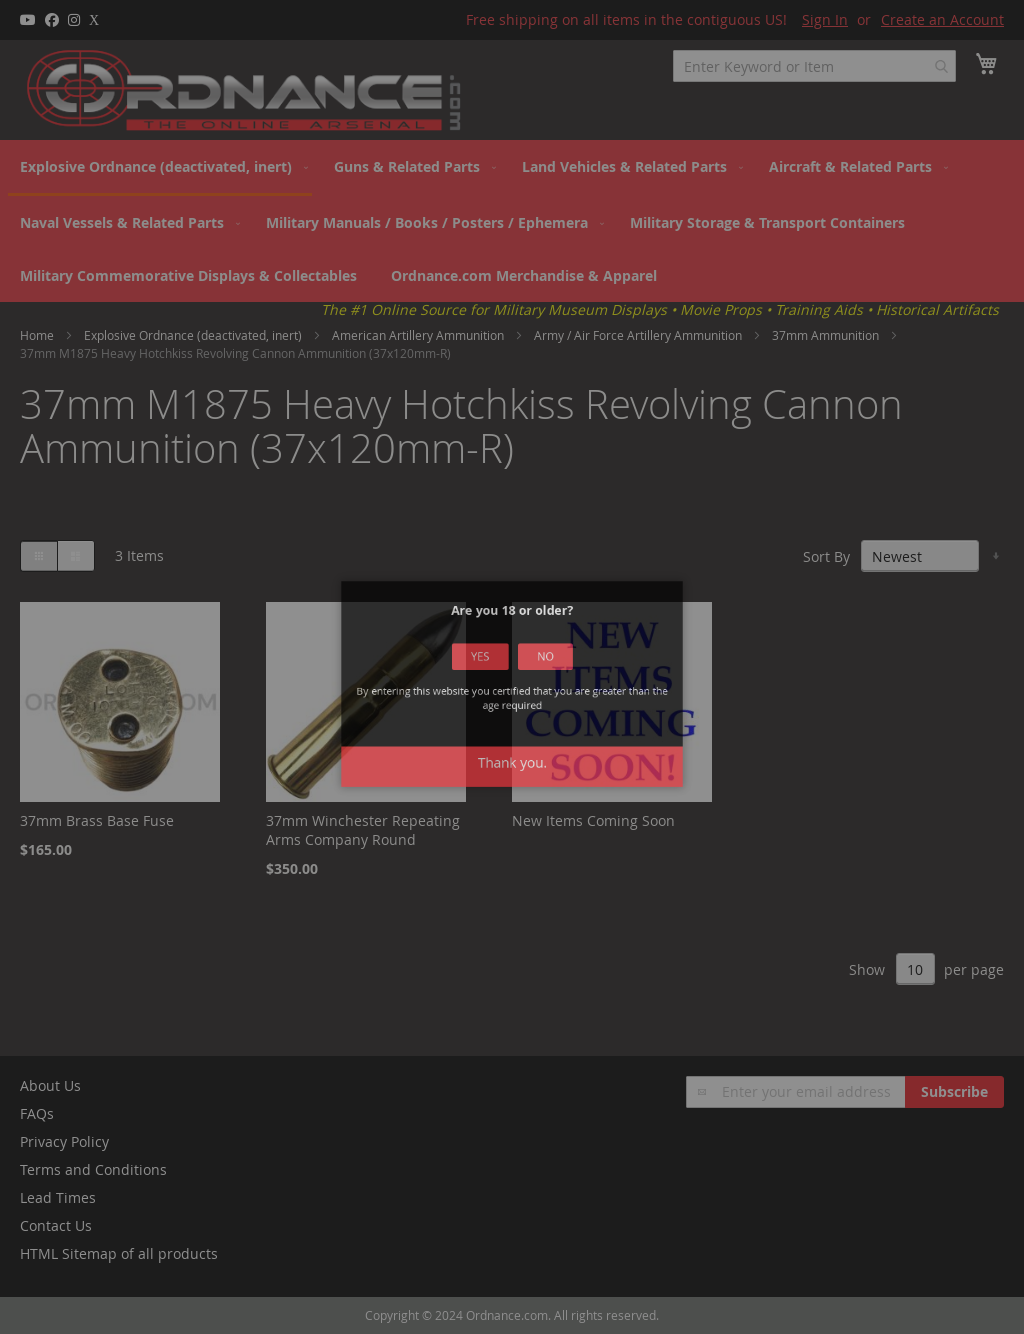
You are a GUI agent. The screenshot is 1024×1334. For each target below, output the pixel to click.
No (536, 672)
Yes (488, 672)
